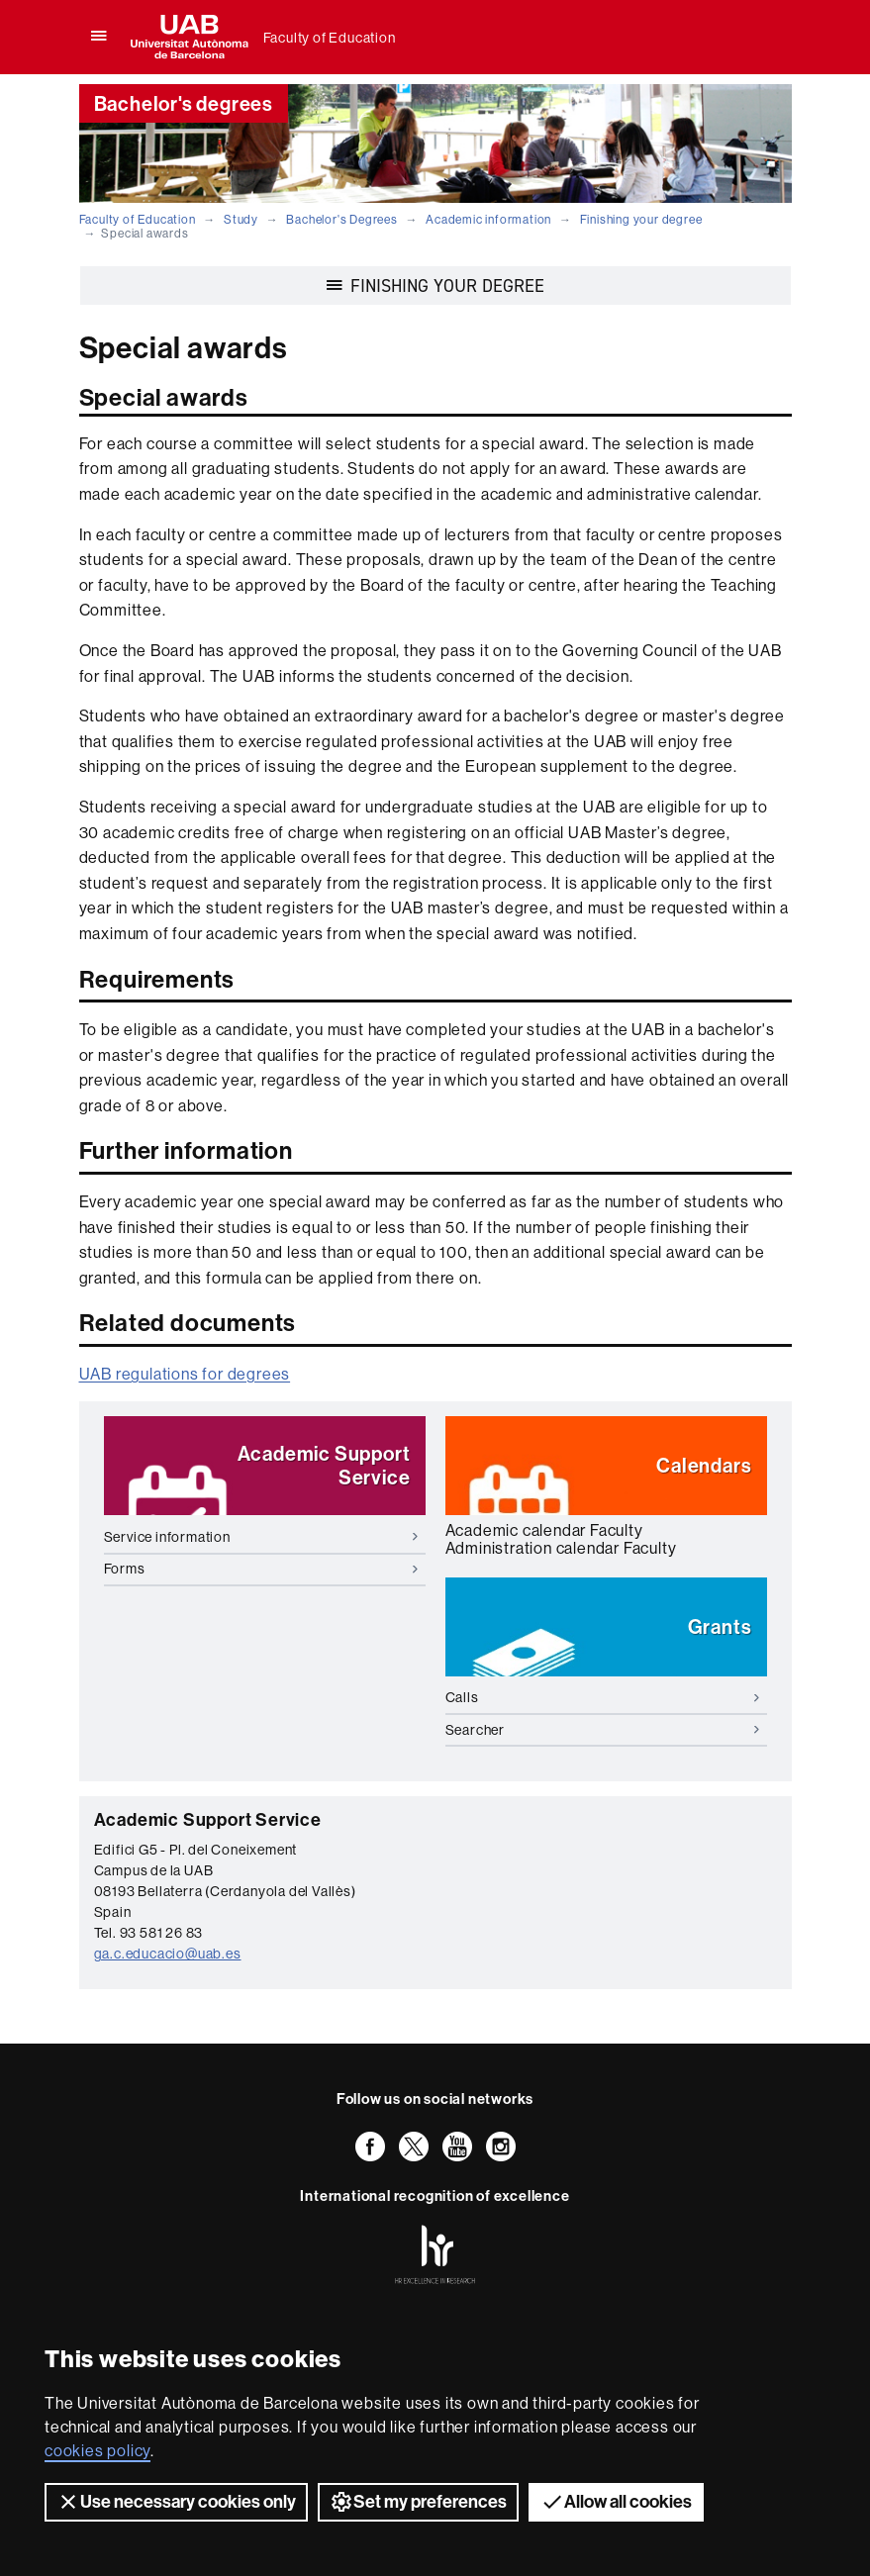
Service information (261, 1537)
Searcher (602, 1730)
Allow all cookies (616, 2502)
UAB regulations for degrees (185, 1374)
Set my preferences (418, 2502)
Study (241, 220)
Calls (602, 1697)
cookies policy (97, 2450)
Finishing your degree (641, 220)
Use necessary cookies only (176, 2502)
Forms (261, 1568)
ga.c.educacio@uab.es (168, 1953)
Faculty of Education (329, 38)
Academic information (488, 220)
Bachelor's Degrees (341, 220)
